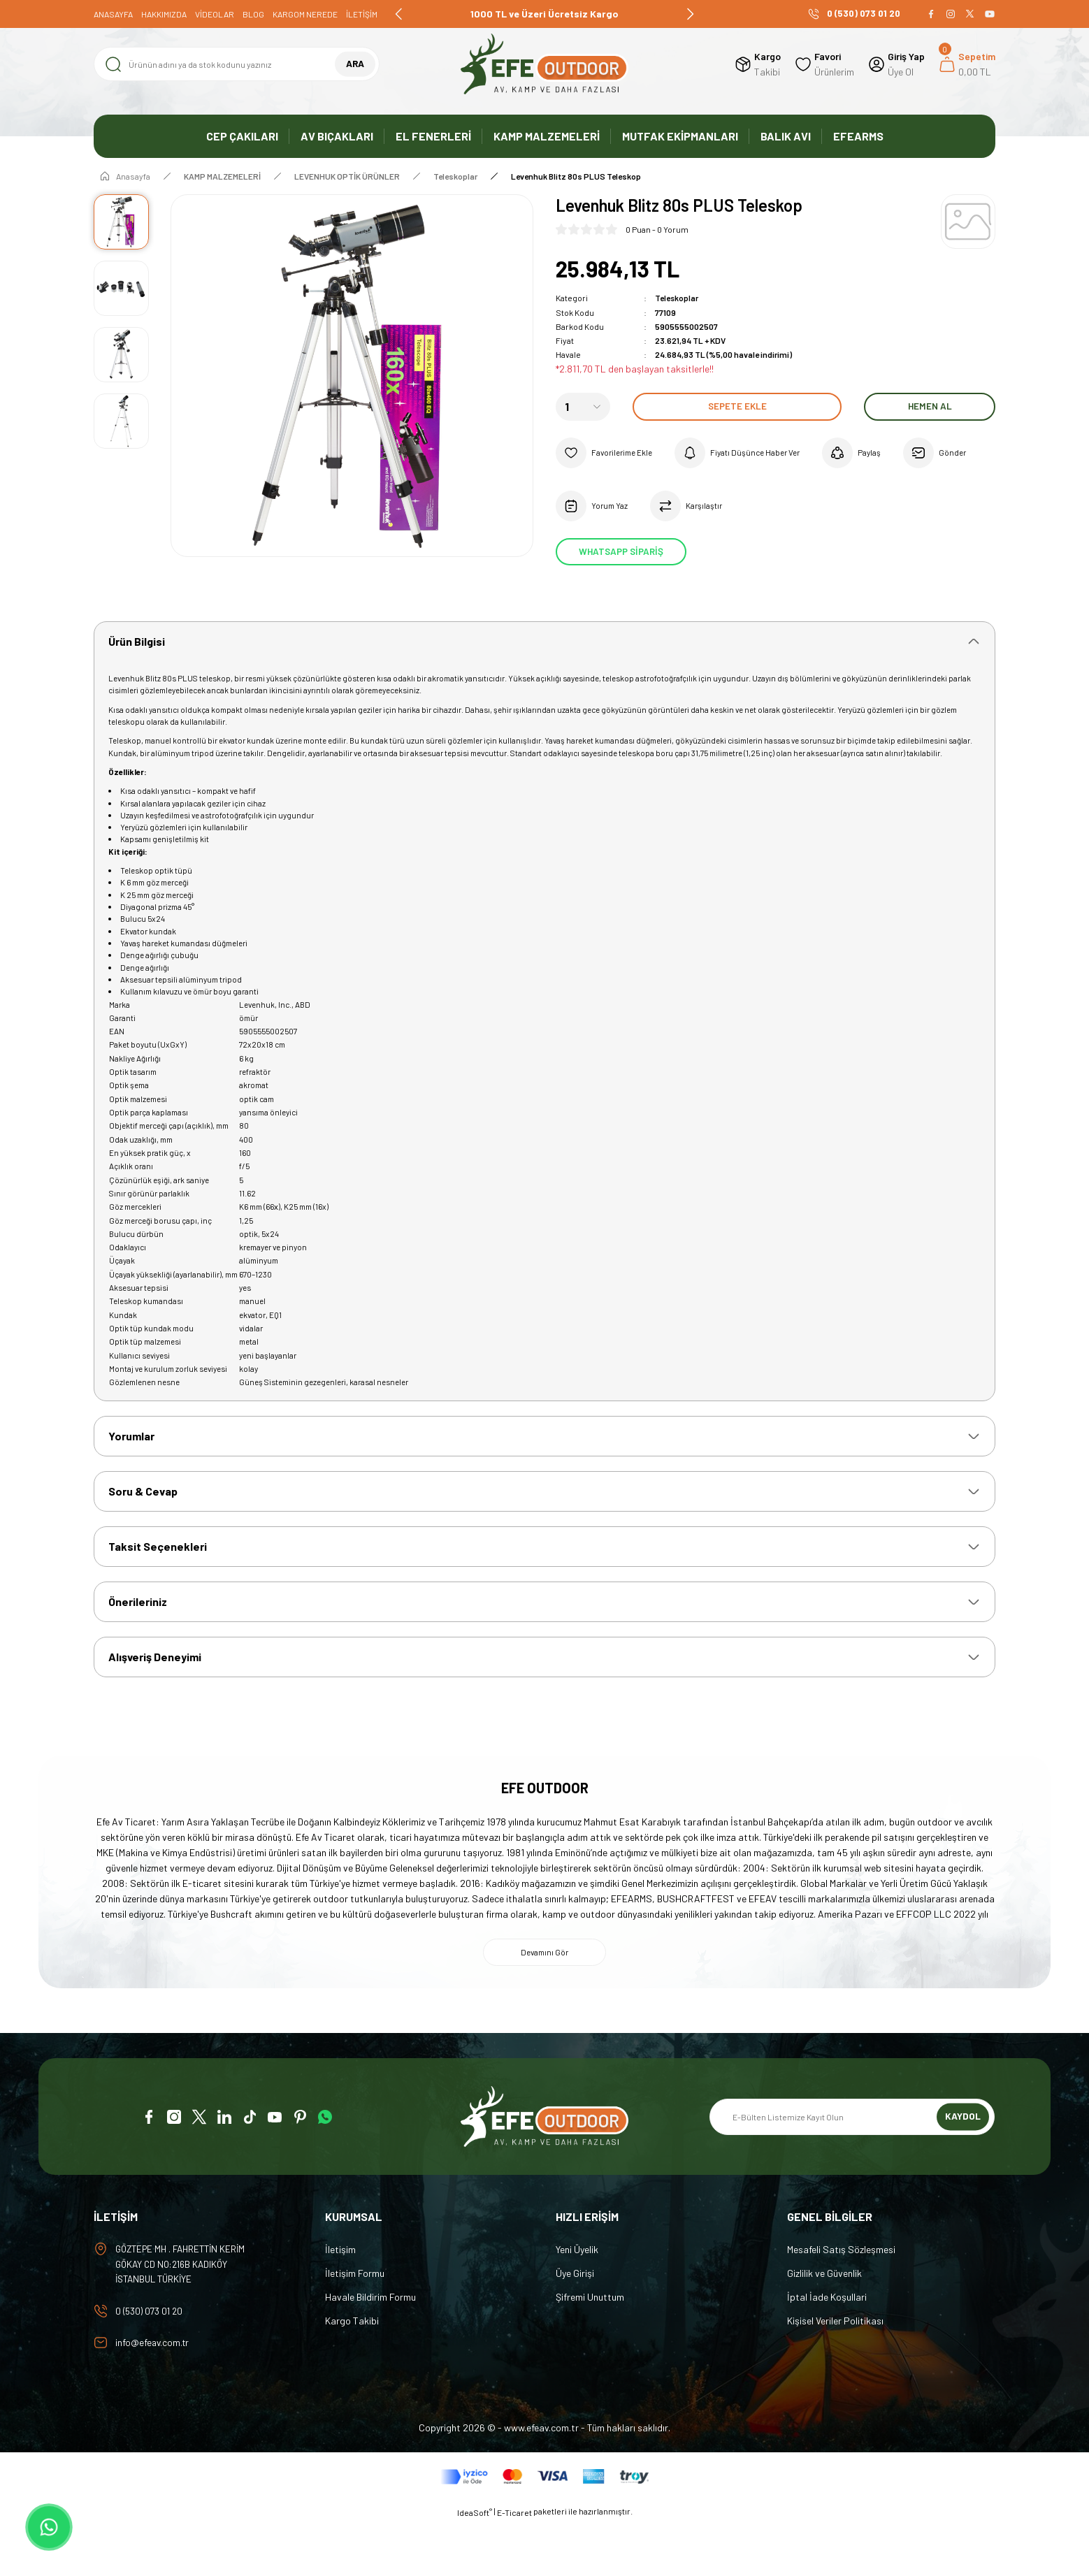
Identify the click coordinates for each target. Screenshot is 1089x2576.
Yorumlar (131, 1477)
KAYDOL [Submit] (963, 2168)
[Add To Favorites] (607, 452)
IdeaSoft (474, 2565)
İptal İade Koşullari (827, 2348)
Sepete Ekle (737, 406)
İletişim (340, 2301)
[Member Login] (896, 64)
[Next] (689, 14)
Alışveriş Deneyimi (154, 1706)
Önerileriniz (137, 1649)
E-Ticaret (514, 2566)
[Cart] (967, 64)
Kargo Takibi (352, 2372)
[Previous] (399, 14)
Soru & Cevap (143, 1534)
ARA (354, 64)
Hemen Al (930, 406)
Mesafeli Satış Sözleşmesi (841, 2301)
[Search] (237, 64)
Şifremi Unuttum (590, 2348)
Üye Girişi (575, 2325)
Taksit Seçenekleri (157, 1591)
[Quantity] (583, 406)
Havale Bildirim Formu (370, 2348)
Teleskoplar (677, 298)
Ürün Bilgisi (136, 642)
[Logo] (544, 64)
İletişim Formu (354, 2325)
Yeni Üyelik (577, 2301)
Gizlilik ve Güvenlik (824, 2325)
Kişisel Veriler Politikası (835, 2372)
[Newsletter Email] (852, 2168)
